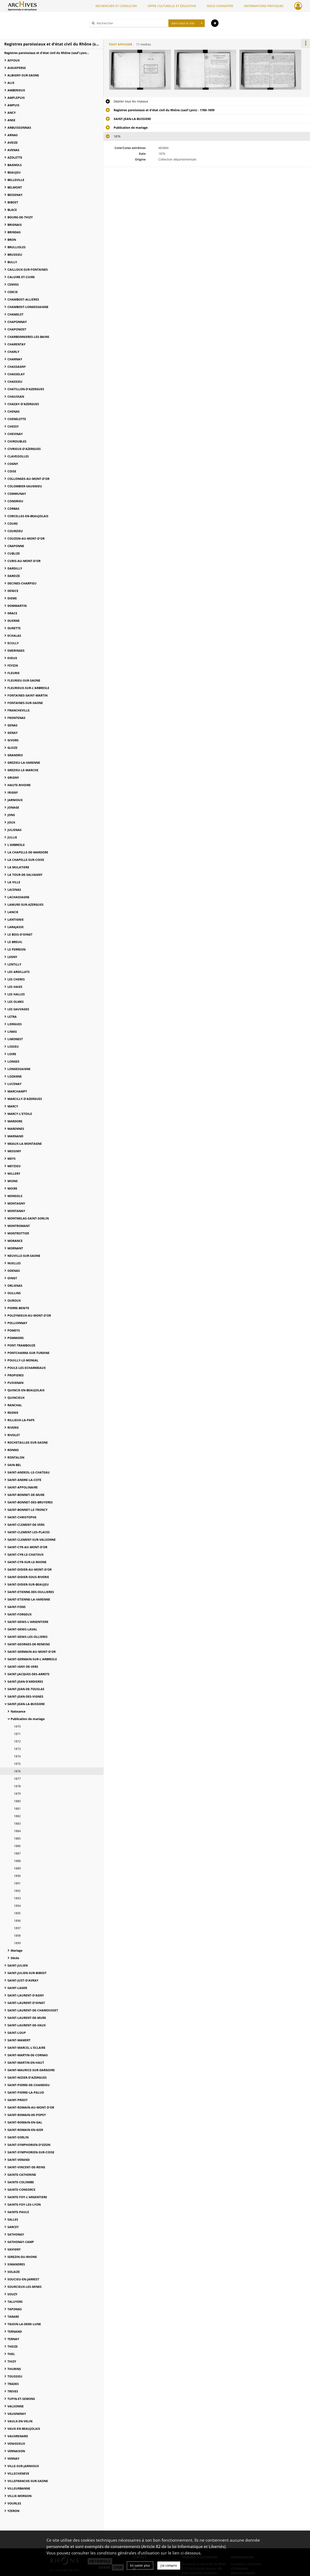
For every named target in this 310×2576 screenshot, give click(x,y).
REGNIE (12, 1413)
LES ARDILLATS (18, 972)
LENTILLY (14, 964)
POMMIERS (15, 1338)
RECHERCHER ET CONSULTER (116, 6)
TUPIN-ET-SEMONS (21, 2399)
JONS (11, 815)
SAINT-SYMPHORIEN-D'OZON (28, 2145)
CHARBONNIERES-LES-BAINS (28, 337)
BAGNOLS (14, 165)
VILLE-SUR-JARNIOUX (23, 2466)
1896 (17, 1921)
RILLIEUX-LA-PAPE (21, 1420)
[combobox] (186, 23)
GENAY (12, 733)
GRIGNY (13, 777)
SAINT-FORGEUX (19, 1614)
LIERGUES (14, 1024)
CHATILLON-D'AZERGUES (25, 389)
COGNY (12, 464)
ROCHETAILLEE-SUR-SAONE (27, 1442)
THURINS (14, 2369)
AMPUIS (13, 105)
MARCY (12, 1106)
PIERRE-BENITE (18, 1308)
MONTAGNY (16, 1203)
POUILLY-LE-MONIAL (22, 1360)
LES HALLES (16, 994)
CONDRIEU (15, 501)
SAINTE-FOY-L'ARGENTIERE (27, 2197)
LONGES (13, 1061)
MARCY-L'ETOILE (19, 1114)
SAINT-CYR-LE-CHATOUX (25, 1554)
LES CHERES (16, 979)
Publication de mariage (28, 1719)
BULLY (12, 262)
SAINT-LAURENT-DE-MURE (26, 2018)
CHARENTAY (16, 344)
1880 (17, 1801)
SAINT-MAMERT (18, 2040)
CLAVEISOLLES (18, 456)
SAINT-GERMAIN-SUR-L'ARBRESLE (32, 1659)
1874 (17, 1756)
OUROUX (14, 1300)
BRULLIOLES (16, 247)
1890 (17, 1876)
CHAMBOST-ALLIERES (23, 299)
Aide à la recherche (106, 30)
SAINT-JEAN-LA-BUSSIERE (26, 1704)
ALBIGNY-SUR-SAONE (23, 75)
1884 (17, 1831)
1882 (17, 1816)
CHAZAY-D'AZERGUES (23, 404)
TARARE (13, 2317)
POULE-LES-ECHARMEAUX (26, 1368)
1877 (17, 1779)
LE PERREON (16, 949)
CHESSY (13, 426)
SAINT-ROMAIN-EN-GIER (25, 2130)
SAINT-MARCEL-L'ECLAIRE (26, 2048)
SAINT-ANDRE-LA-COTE (24, 1480)
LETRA (12, 1017)
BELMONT (14, 187)
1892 (17, 1891)
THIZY (11, 2361)
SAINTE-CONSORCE (21, 2190)
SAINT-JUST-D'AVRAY (22, 1980)
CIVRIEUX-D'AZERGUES (24, 449)
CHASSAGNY (16, 367)
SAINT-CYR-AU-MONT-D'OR (27, 1547)
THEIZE (12, 2346)
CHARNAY (14, 359)
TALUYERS (15, 2302)
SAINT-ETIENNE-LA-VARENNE (28, 1599)
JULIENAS (14, 830)
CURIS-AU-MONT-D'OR (24, 561)
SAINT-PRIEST (17, 2100)
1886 (17, 1846)
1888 (17, 1861)
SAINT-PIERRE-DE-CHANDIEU (28, 2085)
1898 (17, 1935)
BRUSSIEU (14, 255)
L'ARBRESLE (16, 845)
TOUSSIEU (14, 2376)
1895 (17, 1913)
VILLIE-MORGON (19, 2496)
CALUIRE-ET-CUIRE (21, 277)
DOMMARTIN (17, 606)
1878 (17, 1786)
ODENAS (13, 1271)
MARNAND (15, 1136)
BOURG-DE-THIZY (20, 217)
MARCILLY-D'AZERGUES (24, 1099)
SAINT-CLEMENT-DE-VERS (26, 1525)
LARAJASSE (15, 927)
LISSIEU (13, 1046)
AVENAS (13, 150)
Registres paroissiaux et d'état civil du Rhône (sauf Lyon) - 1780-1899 (47, 53)
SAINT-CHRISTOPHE (21, 1517)
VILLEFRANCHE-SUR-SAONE (27, 2481)
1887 (17, 1853)
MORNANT (15, 1248)
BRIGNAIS (14, 225)
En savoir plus (140, 2565)
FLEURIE (13, 673)
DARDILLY (14, 568)
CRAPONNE (15, 546)
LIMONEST (15, 1039)
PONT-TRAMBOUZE (21, 1345)
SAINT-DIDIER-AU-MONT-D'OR (29, 1569)
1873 (17, 1749)
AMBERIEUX (16, 90)
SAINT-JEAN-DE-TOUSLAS (25, 1689)
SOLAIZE (13, 2272)
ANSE (11, 120)
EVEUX (12, 658)
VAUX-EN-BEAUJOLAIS (23, 2429)
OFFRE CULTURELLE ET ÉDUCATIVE (172, 6)
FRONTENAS (16, 718)
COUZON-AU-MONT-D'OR (26, 538)
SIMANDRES (16, 2264)
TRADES (13, 2384)
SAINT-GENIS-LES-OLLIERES (27, 1637)
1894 (17, 1906)
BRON (11, 240)
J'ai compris (169, 2565)
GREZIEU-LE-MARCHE (22, 770)
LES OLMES (15, 1002)
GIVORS (13, 740)
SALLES (12, 2219)
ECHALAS (14, 636)
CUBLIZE (13, 553)
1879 (17, 1794)
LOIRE (11, 1054)
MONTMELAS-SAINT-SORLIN (28, 1218)
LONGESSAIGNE (18, 1069)
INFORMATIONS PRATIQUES (264, 6)
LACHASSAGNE (18, 897)
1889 (17, 1868)
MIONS (12, 1181)
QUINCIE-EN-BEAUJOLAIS (26, 1390)
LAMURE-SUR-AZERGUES (25, 904)
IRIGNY (12, 792)
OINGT (12, 1278)
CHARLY (13, 352)
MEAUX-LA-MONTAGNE (24, 1144)
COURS (12, 523)
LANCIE (12, 912)
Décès (15, 1958)
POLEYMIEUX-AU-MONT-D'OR (29, 1315)
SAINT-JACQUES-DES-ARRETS (28, 1674)
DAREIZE (13, 576)
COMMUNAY (16, 494)
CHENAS (13, 411)
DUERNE (13, 621)
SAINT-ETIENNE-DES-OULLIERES (30, 1592)
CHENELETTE (16, 419)
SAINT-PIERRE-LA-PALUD (25, 2092)
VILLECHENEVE (18, 2473)
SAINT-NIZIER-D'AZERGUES (27, 2077)
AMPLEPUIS (16, 98)
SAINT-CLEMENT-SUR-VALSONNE (31, 1540)
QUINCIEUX (16, 1398)
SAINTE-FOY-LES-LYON (24, 2204)
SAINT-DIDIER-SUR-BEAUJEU (28, 1584)
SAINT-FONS (16, 1607)
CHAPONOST (16, 329)
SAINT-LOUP (16, 2033)
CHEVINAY (15, 434)
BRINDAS (14, 232)
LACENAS (14, 890)
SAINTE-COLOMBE (20, 2182)
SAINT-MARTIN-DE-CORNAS (27, 2055)
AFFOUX (13, 60)
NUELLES (14, 1263)
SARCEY (13, 2227)
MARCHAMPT (17, 1091)
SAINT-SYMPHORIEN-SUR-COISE (30, 2152)
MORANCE (15, 1241)
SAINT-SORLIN (18, 2137)
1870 (17, 1726)
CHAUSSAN (15, 396)
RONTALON (15, 1457)
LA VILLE (13, 882)
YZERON (13, 2511)
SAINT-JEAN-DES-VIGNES (25, 1696)
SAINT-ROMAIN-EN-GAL (24, 2122)
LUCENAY (14, 1084)
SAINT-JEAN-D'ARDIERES (25, 1681)
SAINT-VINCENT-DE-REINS (26, 2167)
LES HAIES (14, 987)
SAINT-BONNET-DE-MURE (26, 1495)
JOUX (11, 822)
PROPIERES (15, 1375)
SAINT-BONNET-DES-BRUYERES (30, 1502)
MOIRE (12, 1188)
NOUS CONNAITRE (220, 6)
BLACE (12, 210)
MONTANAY (16, 1211)
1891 (17, 1883)
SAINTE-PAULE (18, 2212)
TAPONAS (14, 2309)
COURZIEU (15, 531)
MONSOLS (14, 1196)
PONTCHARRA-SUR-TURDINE (28, 1353)
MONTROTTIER (18, 1233)
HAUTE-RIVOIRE (19, 785)
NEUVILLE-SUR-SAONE (23, 1256)
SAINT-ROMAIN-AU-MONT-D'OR (30, 2107)
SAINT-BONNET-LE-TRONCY (27, 1510)
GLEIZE (12, 748)
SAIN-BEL (14, 1465)
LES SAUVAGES (18, 1009)
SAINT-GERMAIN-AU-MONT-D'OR (31, 1652)
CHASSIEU (14, 382)
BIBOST (12, 202)
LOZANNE (14, 1076)
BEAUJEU (14, 172)
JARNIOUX (15, 800)
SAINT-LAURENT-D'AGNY (25, 1995)
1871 (17, 1734)
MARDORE (14, 1121)
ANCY (11, 113)
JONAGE (13, 807)
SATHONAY (15, 2234)
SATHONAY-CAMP (20, 2242)
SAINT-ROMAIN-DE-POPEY (26, 2115)
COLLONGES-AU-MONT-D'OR (28, 479)
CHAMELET (15, 314)
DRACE (12, 613)
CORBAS (13, 509)
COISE (11, 471)
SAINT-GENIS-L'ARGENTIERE (27, 1622)
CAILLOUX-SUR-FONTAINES (27, 269)
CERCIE (12, 292)
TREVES (12, 2391)
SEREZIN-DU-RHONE (22, 2257)
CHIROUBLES (16, 441)
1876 (17, 1771)
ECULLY (13, 643)
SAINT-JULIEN (17, 1965)
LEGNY (12, 957)
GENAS (12, 725)
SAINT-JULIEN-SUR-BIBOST (26, 1973)
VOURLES (14, 2503)
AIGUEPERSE (16, 68)
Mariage (16, 1950)
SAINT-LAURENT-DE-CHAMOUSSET (32, 2010)
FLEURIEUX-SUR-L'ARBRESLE (28, 688)
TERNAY (13, 2339)
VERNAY (13, 2458)
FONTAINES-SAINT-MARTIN (27, 695)
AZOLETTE (14, 157)
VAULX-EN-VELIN (19, 2421)
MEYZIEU (14, 1166)
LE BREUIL (14, 942)
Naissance (18, 1711)
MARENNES (15, 1129)
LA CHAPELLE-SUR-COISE (25, 860)
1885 (17, 1838)
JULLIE (12, 837)
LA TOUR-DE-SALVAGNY (24, 875)
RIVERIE (13, 1427)
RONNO (13, 1450)
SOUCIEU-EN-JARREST (23, 2279)
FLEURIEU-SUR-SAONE (23, 680)
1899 (17, 1943)
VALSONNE (15, 2406)
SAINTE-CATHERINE (21, 2175)
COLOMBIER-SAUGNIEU (24, 486)
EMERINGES (16, 650)
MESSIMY (14, 1151)
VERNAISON (16, 2451)
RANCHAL (14, 1405)
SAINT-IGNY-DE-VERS (22, 1667)
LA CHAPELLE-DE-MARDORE (27, 852)
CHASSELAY (16, 374)
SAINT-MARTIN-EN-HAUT (25, 2063)
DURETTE (14, 628)
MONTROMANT (18, 1226)
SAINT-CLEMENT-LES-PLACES (28, 1532)
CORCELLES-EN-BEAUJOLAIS (27, 516)
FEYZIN (12, 665)
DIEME (12, 598)
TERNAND (14, 2331)
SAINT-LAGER (17, 1988)
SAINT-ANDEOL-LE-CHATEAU (28, 1472)
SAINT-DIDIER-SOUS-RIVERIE (28, 1577)
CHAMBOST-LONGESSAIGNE (27, 307)
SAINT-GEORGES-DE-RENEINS (28, 1644)
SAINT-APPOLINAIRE (22, 1487)
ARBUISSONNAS (19, 128)
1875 (17, 1764)
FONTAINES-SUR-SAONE (25, 703)
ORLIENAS (14, 1286)
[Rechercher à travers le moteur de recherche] (131, 23)
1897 (17, 1928)
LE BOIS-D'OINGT (19, 934)
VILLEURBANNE (18, 2488)
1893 (17, 1898)
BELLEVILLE (15, 180)
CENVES (13, 284)
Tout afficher (120, 44)
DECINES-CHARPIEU (21, 583)
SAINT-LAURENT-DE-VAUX (26, 2025)
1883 (17, 1823)
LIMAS (12, 1032)
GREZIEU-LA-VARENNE (23, 763)
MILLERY (13, 1173)
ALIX (10, 83)
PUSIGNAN (15, 1383)
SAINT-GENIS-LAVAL (22, 1629)
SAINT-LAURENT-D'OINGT (26, 2003)
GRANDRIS (15, 755)
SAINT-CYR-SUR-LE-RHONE (26, 1562)
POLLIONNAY (17, 1323)
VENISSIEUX (16, 2444)
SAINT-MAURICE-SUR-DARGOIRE (31, 2070)
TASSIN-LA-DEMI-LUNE (24, 2324)
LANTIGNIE (15, 919)
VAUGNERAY (16, 2414)
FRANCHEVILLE (18, 710)
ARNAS (12, 135)
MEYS (11, 1159)
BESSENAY (15, 195)
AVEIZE (12, 142)
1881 (17, 1808)
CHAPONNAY (17, 322)
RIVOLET (13, 1435)
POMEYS (13, 1330)
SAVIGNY (14, 2249)
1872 (17, 1741)
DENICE (12, 591)
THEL (11, 2354)
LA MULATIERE (18, 867)
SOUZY (12, 2294)
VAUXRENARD (17, 2436)
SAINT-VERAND (18, 2160)
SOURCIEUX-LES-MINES (24, 2287)
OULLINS (14, 1293)
